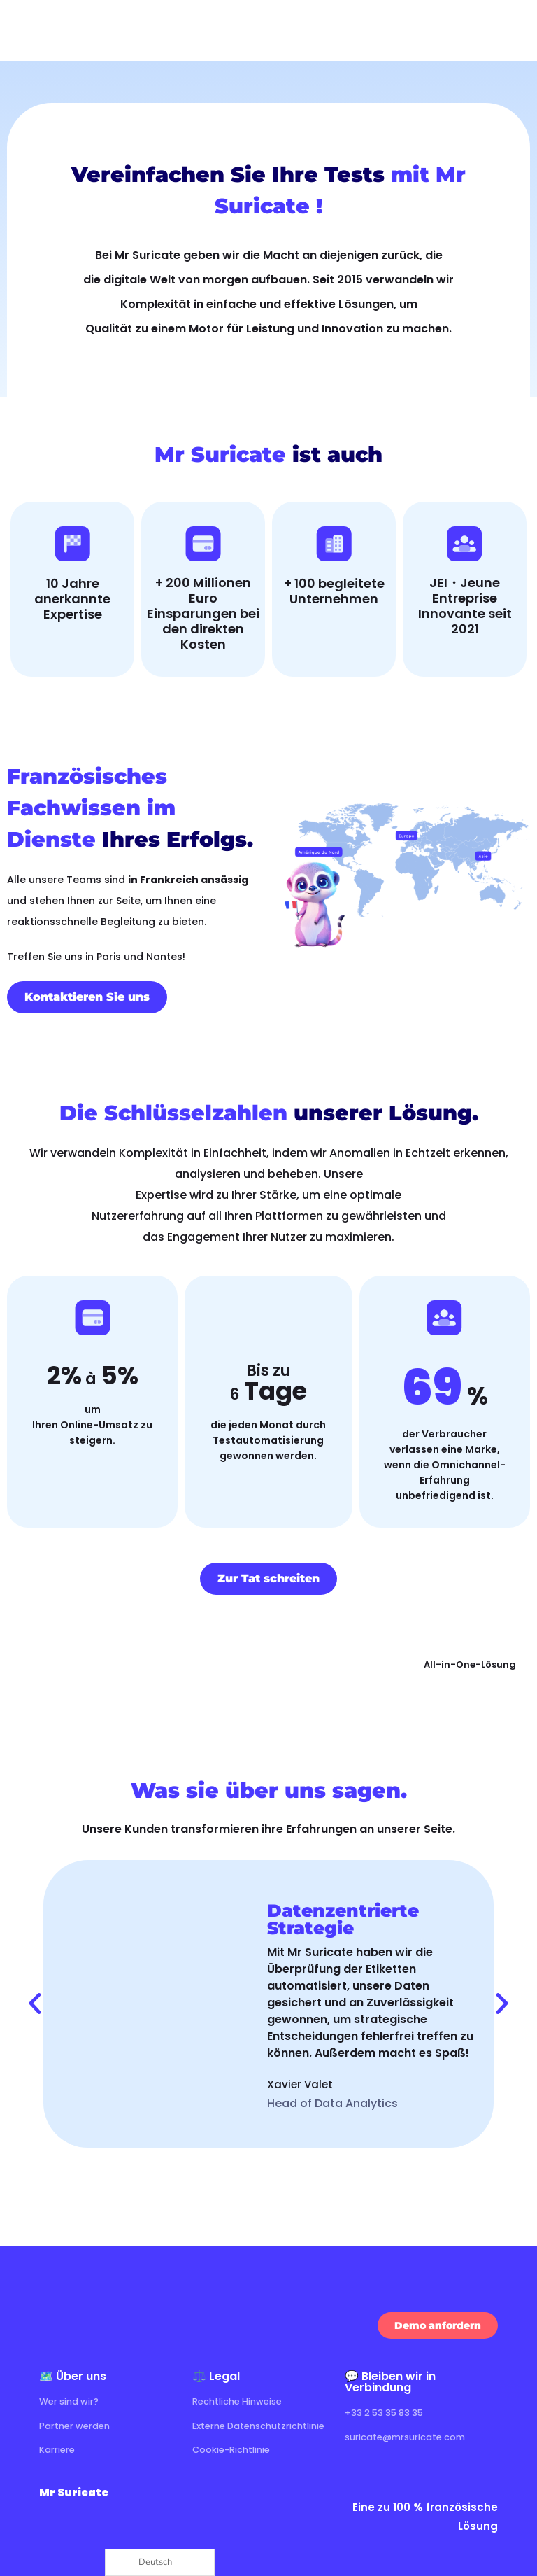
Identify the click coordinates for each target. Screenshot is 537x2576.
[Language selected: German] (160, 2562)
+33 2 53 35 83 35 (389, 2412)
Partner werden (78, 2425)
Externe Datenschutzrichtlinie (265, 2425)
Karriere (59, 2449)
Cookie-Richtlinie (235, 2449)
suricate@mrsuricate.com (411, 2436)
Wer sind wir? (72, 2401)
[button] (35, 2004)
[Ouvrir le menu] (513, 30)
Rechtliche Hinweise (242, 2401)
